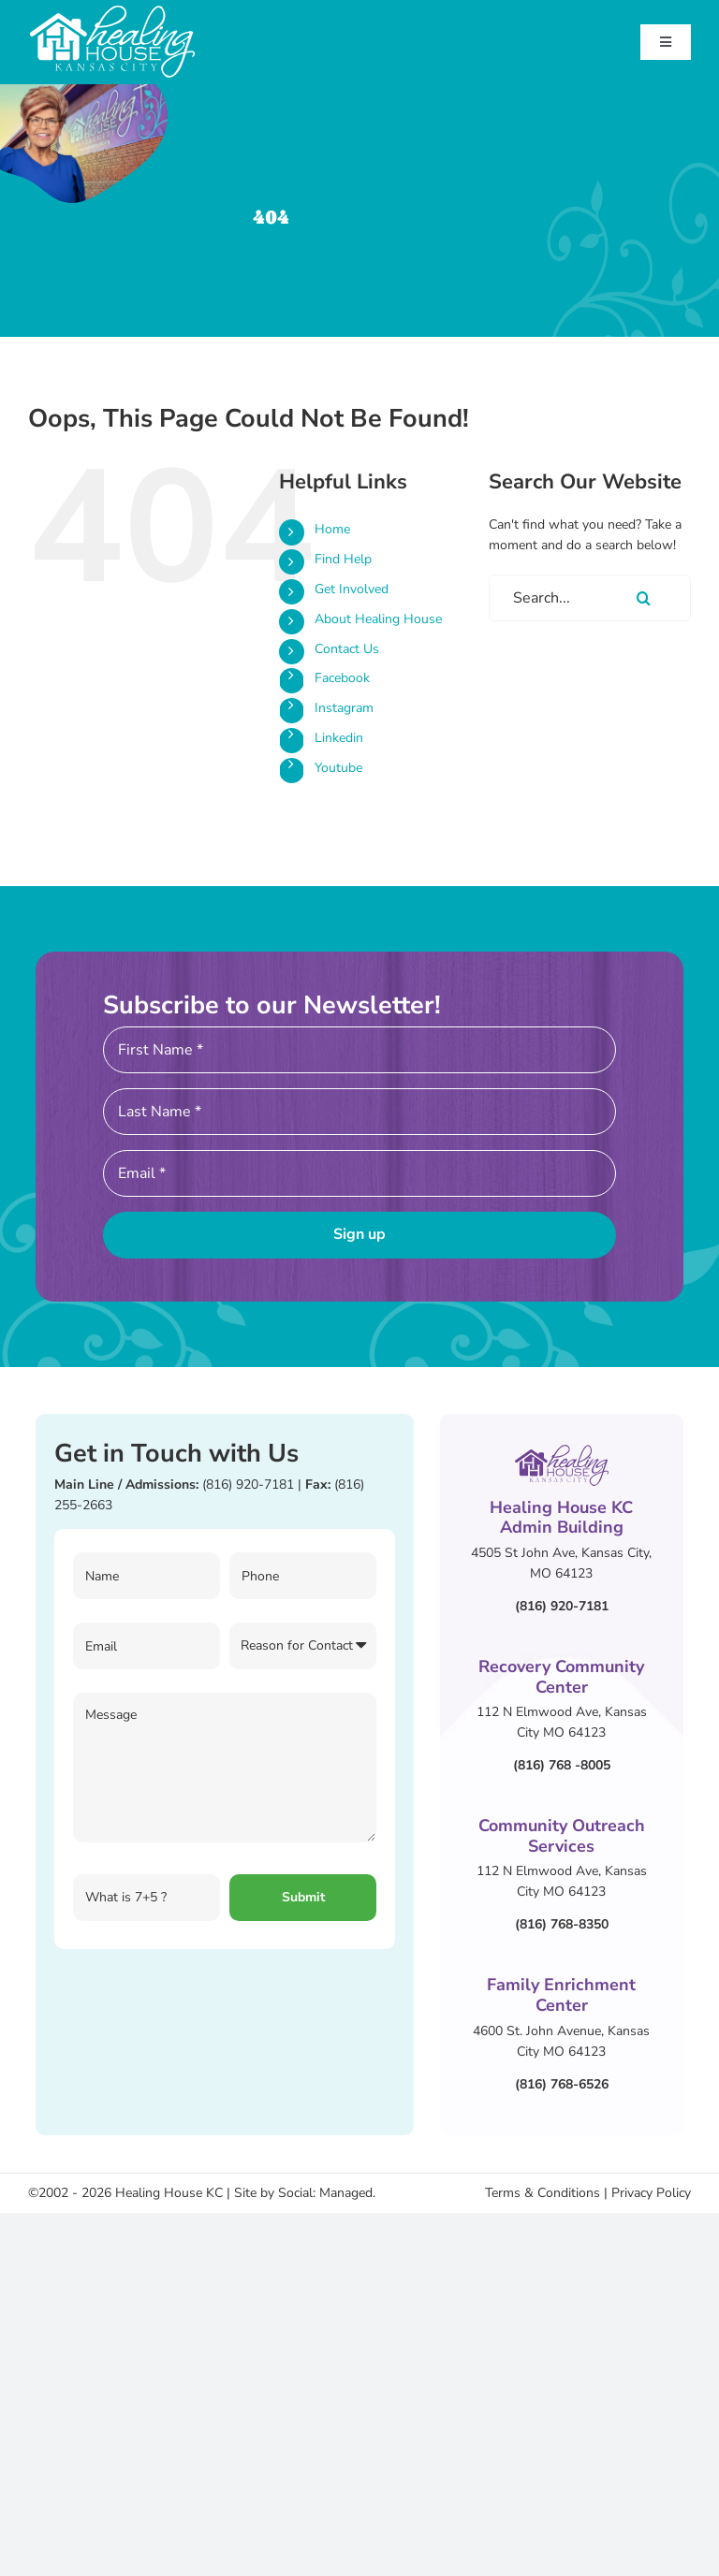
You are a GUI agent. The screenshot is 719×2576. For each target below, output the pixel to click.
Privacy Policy (651, 2193)
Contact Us (347, 649)
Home (332, 529)
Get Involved (352, 589)
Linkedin (339, 738)
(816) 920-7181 (248, 1484)
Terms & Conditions (542, 2193)
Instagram (344, 708)
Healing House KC (169, 2193)
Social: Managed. (326, 2193)
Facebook (342, 678)
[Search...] (590, 598)
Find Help (343, 559)
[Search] (644, 598)
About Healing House (378, 619)
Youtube (338, 768)
